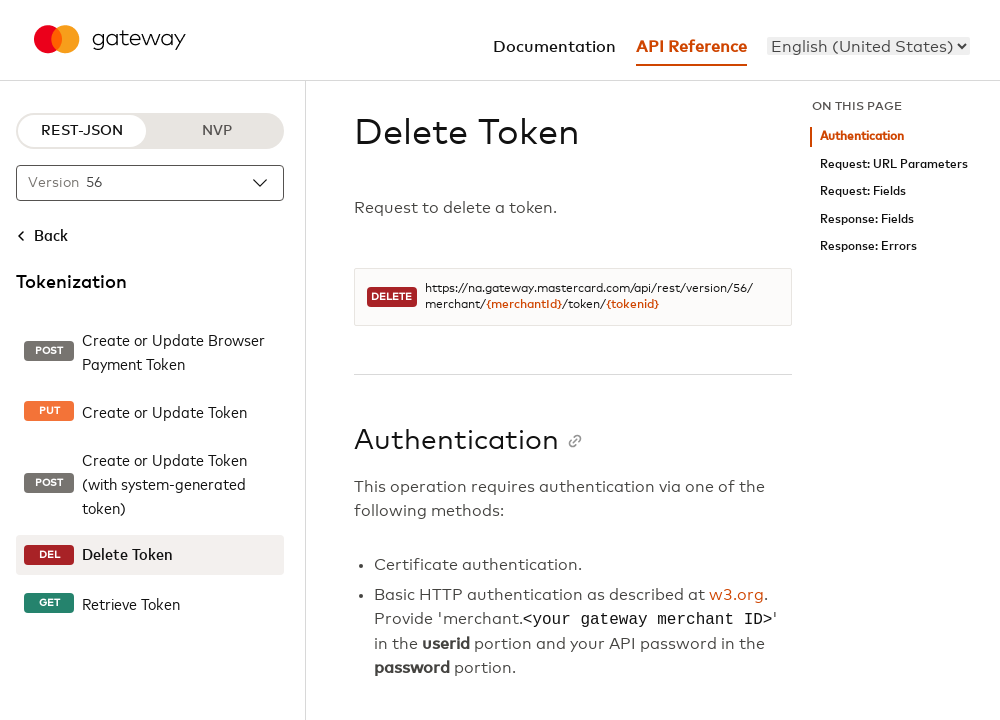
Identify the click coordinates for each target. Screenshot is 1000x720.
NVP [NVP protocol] (217, 131)
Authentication (862, 136)
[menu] (868, 46)
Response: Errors (868, 246)
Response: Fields (867, 219)
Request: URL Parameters (894, 164)
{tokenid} (632, 305)
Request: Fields (863, 191)
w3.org (736, 595)
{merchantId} (524, 305)
